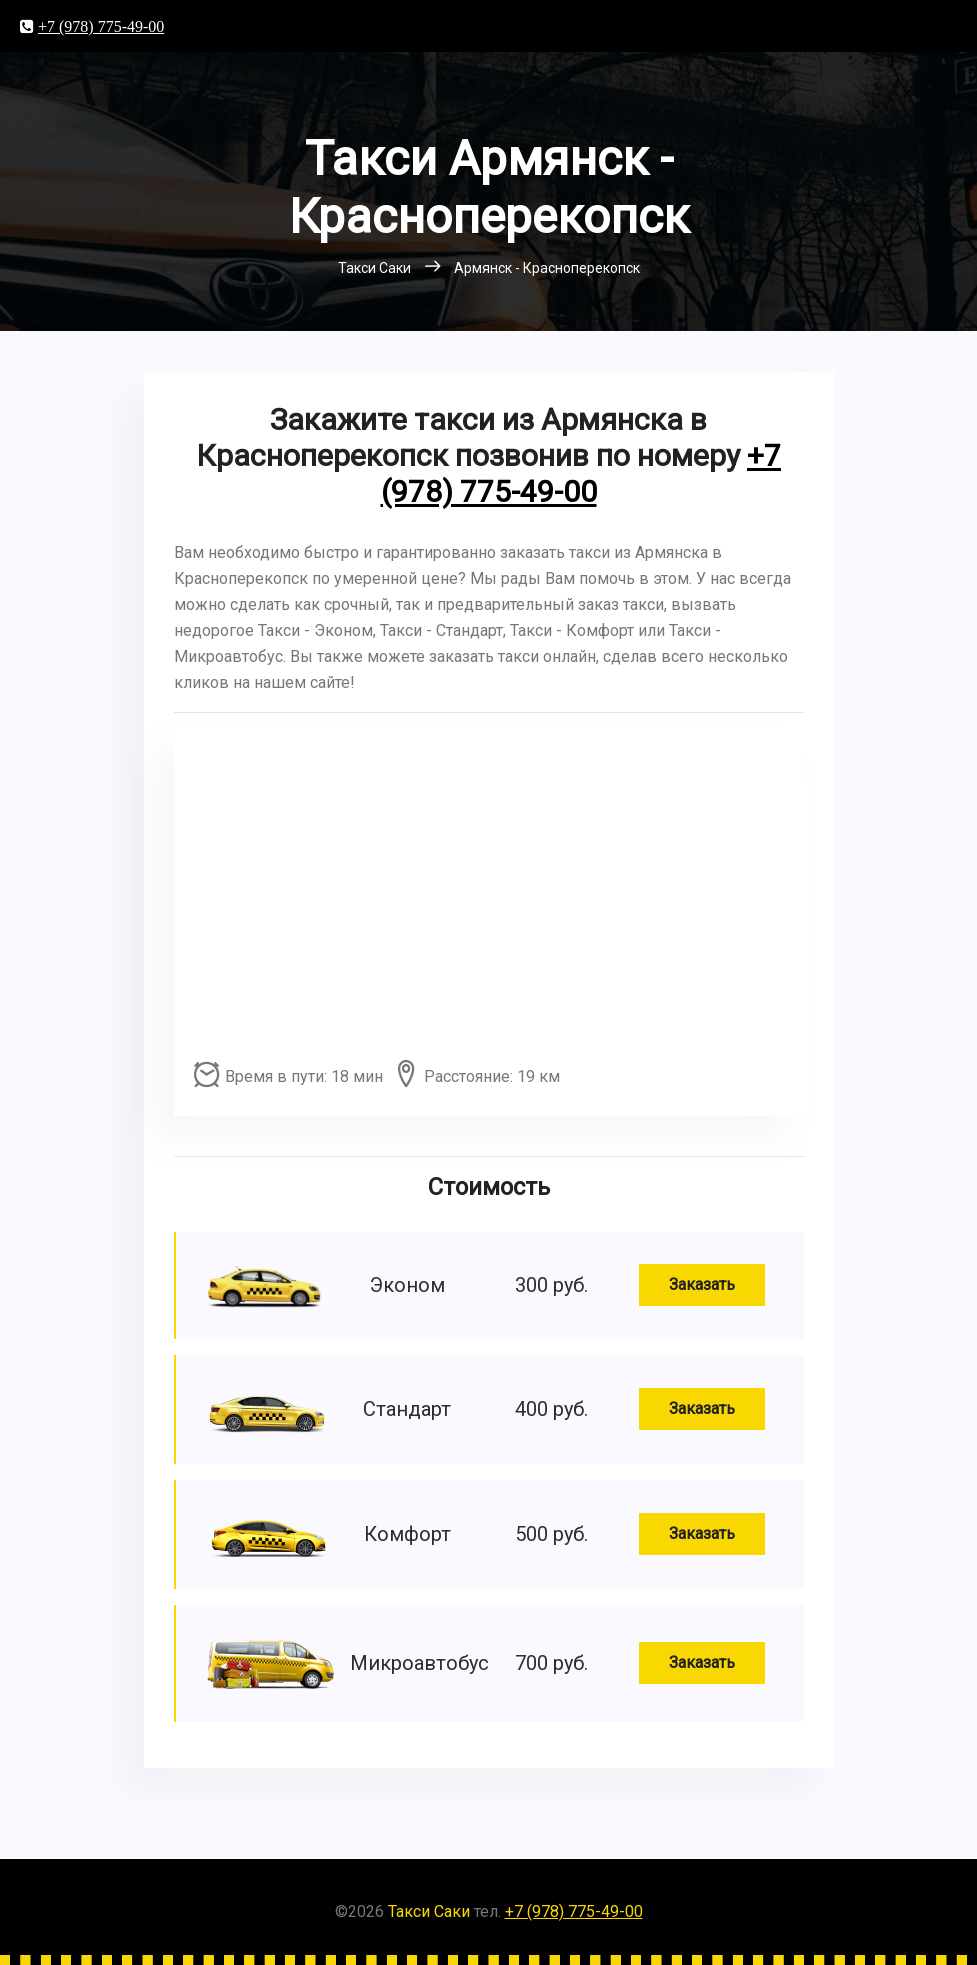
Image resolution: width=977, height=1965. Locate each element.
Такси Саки (429, 1911)
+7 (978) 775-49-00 (101, 26)
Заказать (702, 1284)
